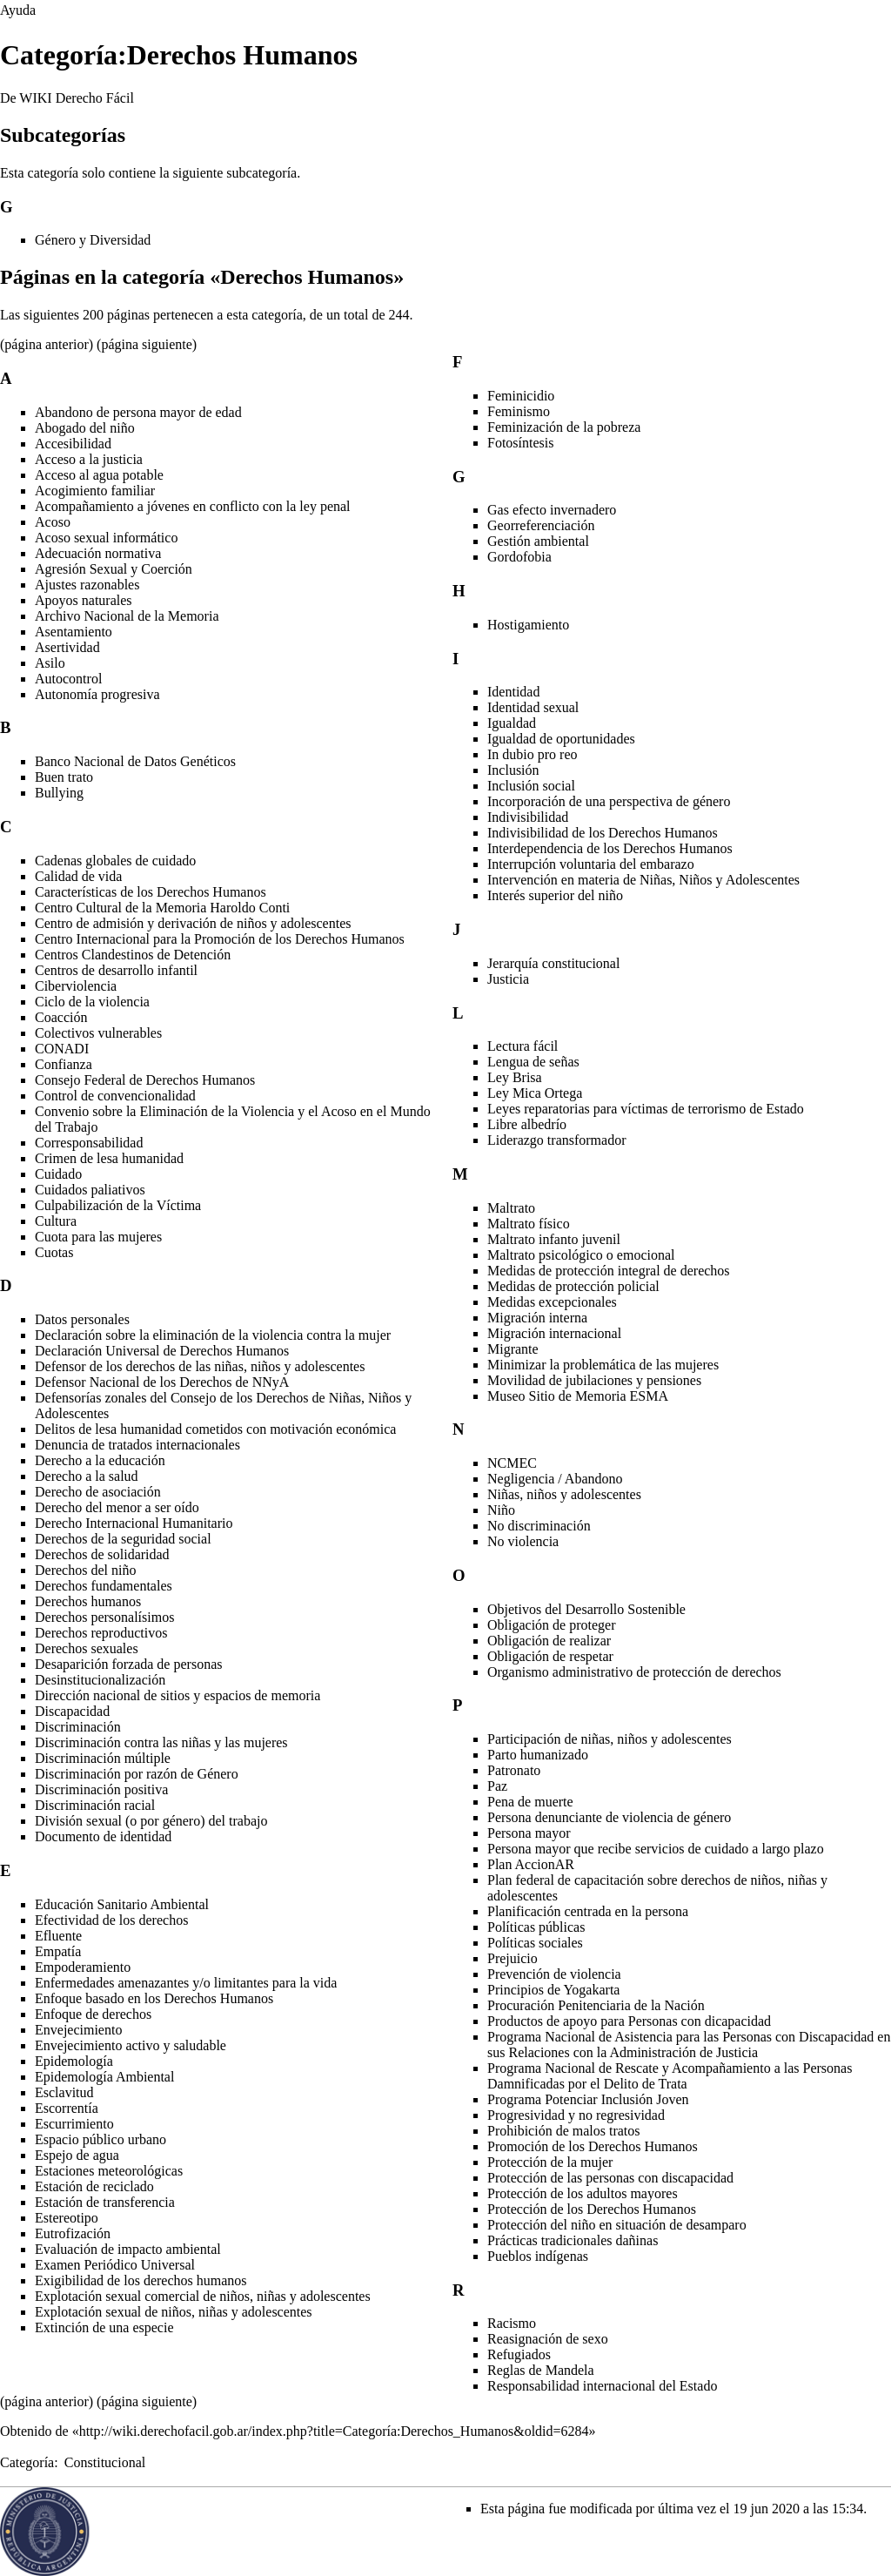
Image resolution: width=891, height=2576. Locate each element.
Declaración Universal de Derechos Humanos (162, 1350)
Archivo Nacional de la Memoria (126, 616)
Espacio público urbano (100, 2139)
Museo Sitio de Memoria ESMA (577, 1396)
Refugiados (519, 2354)
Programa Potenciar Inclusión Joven (588, 2099)
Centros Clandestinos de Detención (133, 954)
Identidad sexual (533, 707)
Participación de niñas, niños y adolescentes (609, 1739)
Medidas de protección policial (573, 1286)
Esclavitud (64, 2092)
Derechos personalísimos (104, 1617)
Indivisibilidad (527, 817)
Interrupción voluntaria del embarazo (590, 864)
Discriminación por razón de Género (136, 1773)
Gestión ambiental (538, 541)
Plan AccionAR (530, 1864)
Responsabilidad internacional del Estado (602, 2385)
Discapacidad (72, 1711)
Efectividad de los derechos (111, 1920)
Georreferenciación (540, 525)
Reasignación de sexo (547, 2338)
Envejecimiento (78, 2029)
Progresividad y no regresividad (576, 2115)
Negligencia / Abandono (555, 1478)
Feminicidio (520, 395)
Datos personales (82, 1319)
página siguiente (146, 344)
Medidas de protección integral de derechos (608, 1270)
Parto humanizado (537, 1754)
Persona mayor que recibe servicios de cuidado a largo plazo (655, 1848)
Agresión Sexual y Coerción (113, 569)
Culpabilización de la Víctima (118, 1205)
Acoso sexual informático (106, 537)
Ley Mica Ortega (534, 1093)
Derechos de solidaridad (102, 1554)
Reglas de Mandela (540, 2370)
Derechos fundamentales (103, 1585)
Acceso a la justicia (89, 459)
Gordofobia (519, 556)
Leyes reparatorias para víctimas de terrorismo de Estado (645, 1108)
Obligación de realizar (549, 1640)
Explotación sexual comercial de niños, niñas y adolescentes (203, 2296)
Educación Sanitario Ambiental (122, 1904)
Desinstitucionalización (100, 1679)
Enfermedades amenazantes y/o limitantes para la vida (186, 1982)
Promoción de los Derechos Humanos (592, 2146)
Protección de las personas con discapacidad (610, 2177)
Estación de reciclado (94, 2186)
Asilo (50, 663)
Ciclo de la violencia (92, 1001)
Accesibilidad (73, 443)
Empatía (58, 1951)
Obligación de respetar (550, 1656)
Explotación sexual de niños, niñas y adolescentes (173, 2311)
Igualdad (511, 723)
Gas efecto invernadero (551, 509)
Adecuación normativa (98, 553)
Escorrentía (66, 2108)
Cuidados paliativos (90, 1189)
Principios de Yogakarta (553, 1989)
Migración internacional (554, 1333)
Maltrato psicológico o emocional (581, 1255)
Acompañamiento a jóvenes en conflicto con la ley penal (193, 506)
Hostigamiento (528, 624)
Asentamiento (73, 631)
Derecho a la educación (100, 1460)
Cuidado (58, 1174)
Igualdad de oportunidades (561, 738)
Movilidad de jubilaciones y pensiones (594, 1380)
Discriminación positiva (101, 1789)
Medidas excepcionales (552, 1302)
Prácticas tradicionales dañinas (572, 2240)
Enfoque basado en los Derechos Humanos (154, 1998)
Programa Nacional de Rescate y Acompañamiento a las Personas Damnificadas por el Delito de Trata (669, 2076)
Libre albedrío (526, 1124)
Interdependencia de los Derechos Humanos (610, 848)
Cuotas (54, 1252)
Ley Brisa (514, 1077)
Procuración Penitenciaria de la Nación (596, 2005)
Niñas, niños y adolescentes (564, 1494)
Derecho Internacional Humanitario (133, 1523)
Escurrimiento (74, 2123)
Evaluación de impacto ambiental (128, 2249)
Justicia (508, 979)
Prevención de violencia (554, 1974)
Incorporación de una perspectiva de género (608, 801)
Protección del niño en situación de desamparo (617, 2224)
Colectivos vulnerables (98, 1033)
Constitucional (104, 2462)
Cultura (56, 1221)
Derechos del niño (85, 1570)
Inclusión (513, 770)
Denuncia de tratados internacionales (137, 1444)
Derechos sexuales (86, 1648)
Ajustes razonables (87, 584)
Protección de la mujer (550, 2162)
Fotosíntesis (520, 442)
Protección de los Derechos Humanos (591, 2209)
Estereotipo (66, 2217)
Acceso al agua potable (99, 474)
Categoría (27, 2462)
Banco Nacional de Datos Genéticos (135, 761)
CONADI (62, 1048)
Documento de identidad (103, 1836)
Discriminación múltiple (103, 1758)
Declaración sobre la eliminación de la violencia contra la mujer (213, 1335)
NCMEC (512, 1463)
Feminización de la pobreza (563, 427)
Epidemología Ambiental (104, 2076)
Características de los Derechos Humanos (150, 891)
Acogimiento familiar (95, 490)
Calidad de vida (78, 876)
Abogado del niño (85, 427)
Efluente (58, 1935)
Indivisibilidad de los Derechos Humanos (602, 832)
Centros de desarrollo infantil (116, 970)
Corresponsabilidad (89, 1142)
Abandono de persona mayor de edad (138, 412)
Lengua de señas (533, 1061)
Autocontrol (68, 678)
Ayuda (18, 10)
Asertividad (67, 647)
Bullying (59, 792)
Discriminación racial (95, 1805)
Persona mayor (529, 1833)
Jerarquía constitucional (553, 963)
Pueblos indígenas (537, 2256)
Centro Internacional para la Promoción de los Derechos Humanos (220, 939)
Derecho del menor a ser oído (117, 1507)
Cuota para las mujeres (98, 1236)
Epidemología (74, 2061)
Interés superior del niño (555, 895)
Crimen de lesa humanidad (109, 1158)
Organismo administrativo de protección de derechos (634, 1672)
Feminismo (518, 411)
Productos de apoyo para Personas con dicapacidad (629, 2021)
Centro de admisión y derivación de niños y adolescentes (193, 923)
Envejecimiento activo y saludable (130, 2045)
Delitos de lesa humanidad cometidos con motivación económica (215, 1429)
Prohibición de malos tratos (563, 2130)
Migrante (513, 1349)
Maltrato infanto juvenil (553, 1239)
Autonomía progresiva (97, 694)
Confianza (63, 1064)
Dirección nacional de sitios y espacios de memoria (177, 1695)
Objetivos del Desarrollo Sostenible (586, 1609)
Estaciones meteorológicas (109, 2170)
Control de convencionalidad (115, 1095)
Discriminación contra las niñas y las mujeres (161, 1742)
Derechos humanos (88, 1601)
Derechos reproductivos (101, 1632)
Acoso (52, 522)
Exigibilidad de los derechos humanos (141, 2280)
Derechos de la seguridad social (123, 1538)
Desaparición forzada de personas (128, 1664)
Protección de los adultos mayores (582, 2193)
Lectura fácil (522, 1046)
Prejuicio (512, 1958)
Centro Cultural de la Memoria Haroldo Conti (162, 907)
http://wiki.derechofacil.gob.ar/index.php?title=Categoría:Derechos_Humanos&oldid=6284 (334, 2431)
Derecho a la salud (86, 1476)
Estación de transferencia (105, 2202)
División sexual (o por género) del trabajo (151, 1820)
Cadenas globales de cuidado (115, 860)
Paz (497, 1786)
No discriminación (539, 1525)
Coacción (61, 1017)
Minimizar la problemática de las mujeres (603, 1364)
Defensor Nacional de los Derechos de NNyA (162, 1382)
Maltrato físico (528, 1223)
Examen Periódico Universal (115, 2264)
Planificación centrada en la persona (587, 1911)
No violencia (523, 1541)
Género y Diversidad (93, 239)
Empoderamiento (83, 1967)
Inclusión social (531, 785)
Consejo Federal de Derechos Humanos (145, 1080)
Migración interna (537, 1317)
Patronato (513, 1770)
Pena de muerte (530, 1801)
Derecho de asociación (98, 1491)
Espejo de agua (77, 2155)
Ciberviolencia (76, 986)
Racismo (511, 2323)
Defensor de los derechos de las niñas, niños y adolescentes (200, 1366)
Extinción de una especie (104, 2327)
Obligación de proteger (551, 1625)
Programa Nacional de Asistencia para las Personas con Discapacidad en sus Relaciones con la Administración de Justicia (688, 2044)
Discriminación (78, 1726)
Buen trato (64, 777)
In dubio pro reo (532, 754)
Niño (501, 1510)
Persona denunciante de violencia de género (609, 1817)
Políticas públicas (536, 1927)
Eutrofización (73, 2233)
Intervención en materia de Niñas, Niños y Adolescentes (643, 879)
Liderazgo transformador (556, 1140)
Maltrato (511, 1208)
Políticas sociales (535, 1942)
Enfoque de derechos (93, 2014)
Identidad (513, 691)
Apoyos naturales (83, 600)
